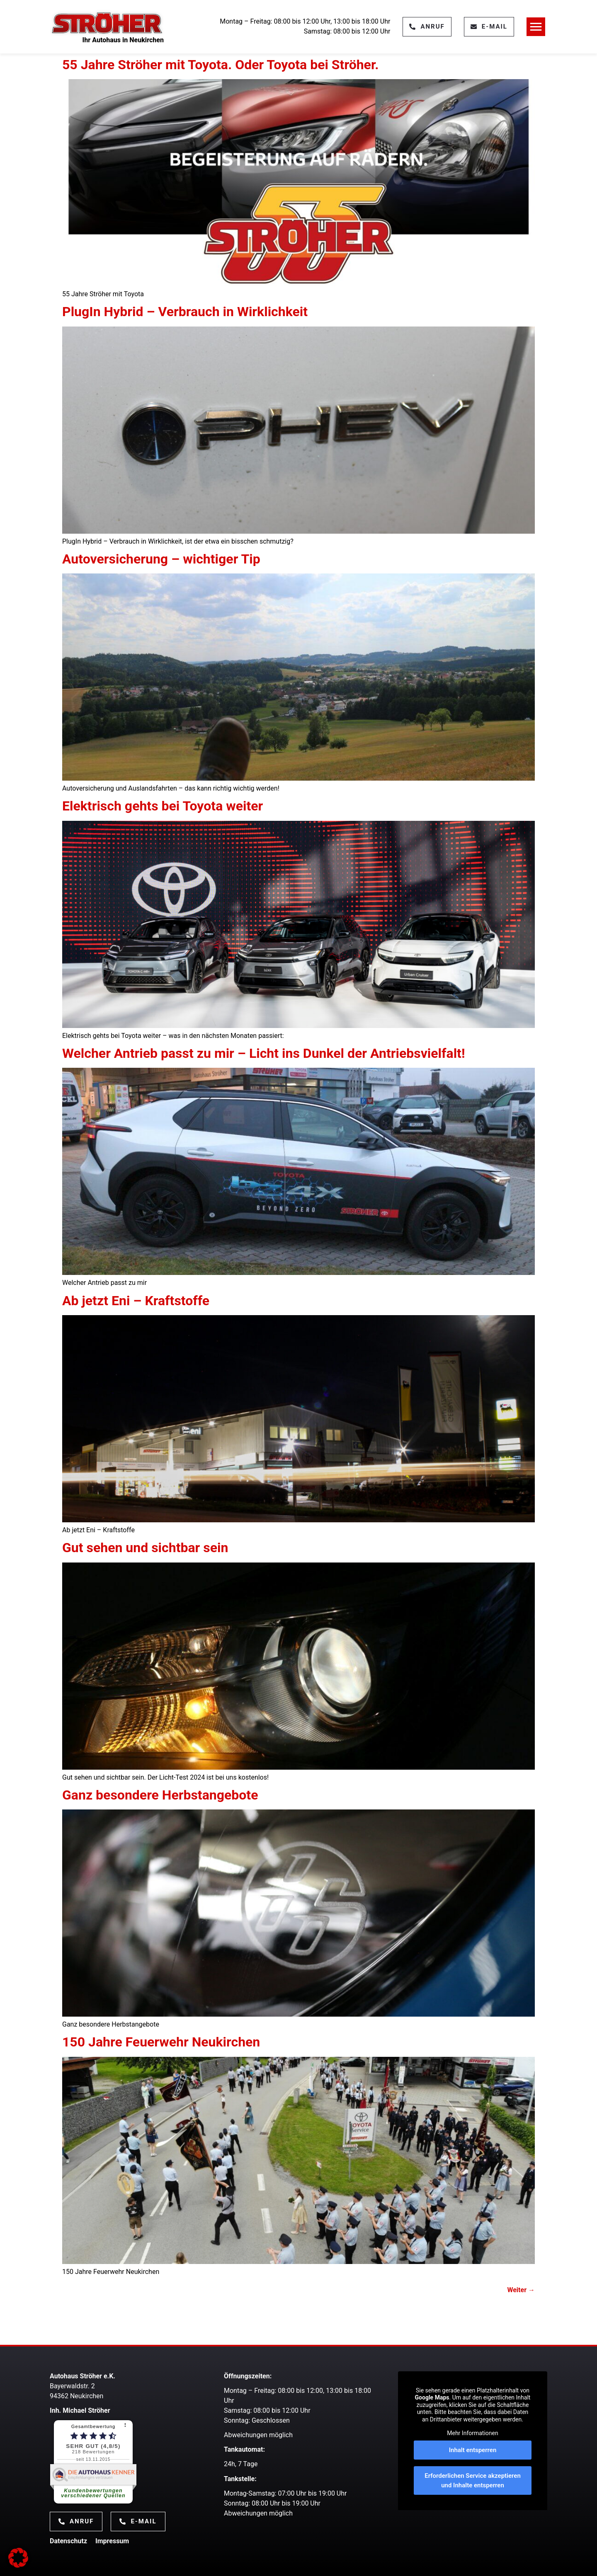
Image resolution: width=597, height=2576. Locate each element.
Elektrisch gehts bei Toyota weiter (162, 806)
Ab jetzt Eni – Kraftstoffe (135, 1301)
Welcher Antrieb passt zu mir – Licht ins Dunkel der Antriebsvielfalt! (263, 1053)
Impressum (112, 2541)
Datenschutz (68, 2541)
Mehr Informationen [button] (472, 2433)
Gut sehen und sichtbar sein (145, 1547)
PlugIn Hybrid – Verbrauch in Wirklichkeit (185, 311)
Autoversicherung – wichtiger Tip (161, 559)
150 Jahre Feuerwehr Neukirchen (161, 2042)
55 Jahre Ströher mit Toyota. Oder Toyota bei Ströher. (220, 65)
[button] (18, 2558)
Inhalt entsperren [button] (473, 2449)
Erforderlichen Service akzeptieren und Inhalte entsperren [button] (473, 2480)
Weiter (521, 2290)
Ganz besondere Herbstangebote (160, 1795)
